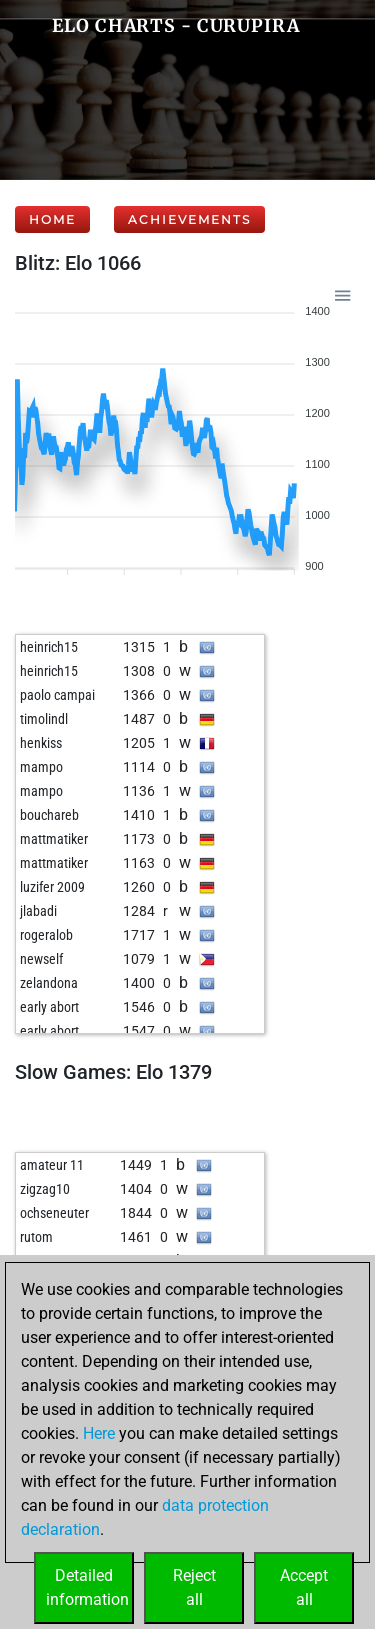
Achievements (189, 219)
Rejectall (194, 1587)
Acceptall (304, 1587)
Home (52, 219)
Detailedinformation (87, 1587)
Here (99, 1433)
